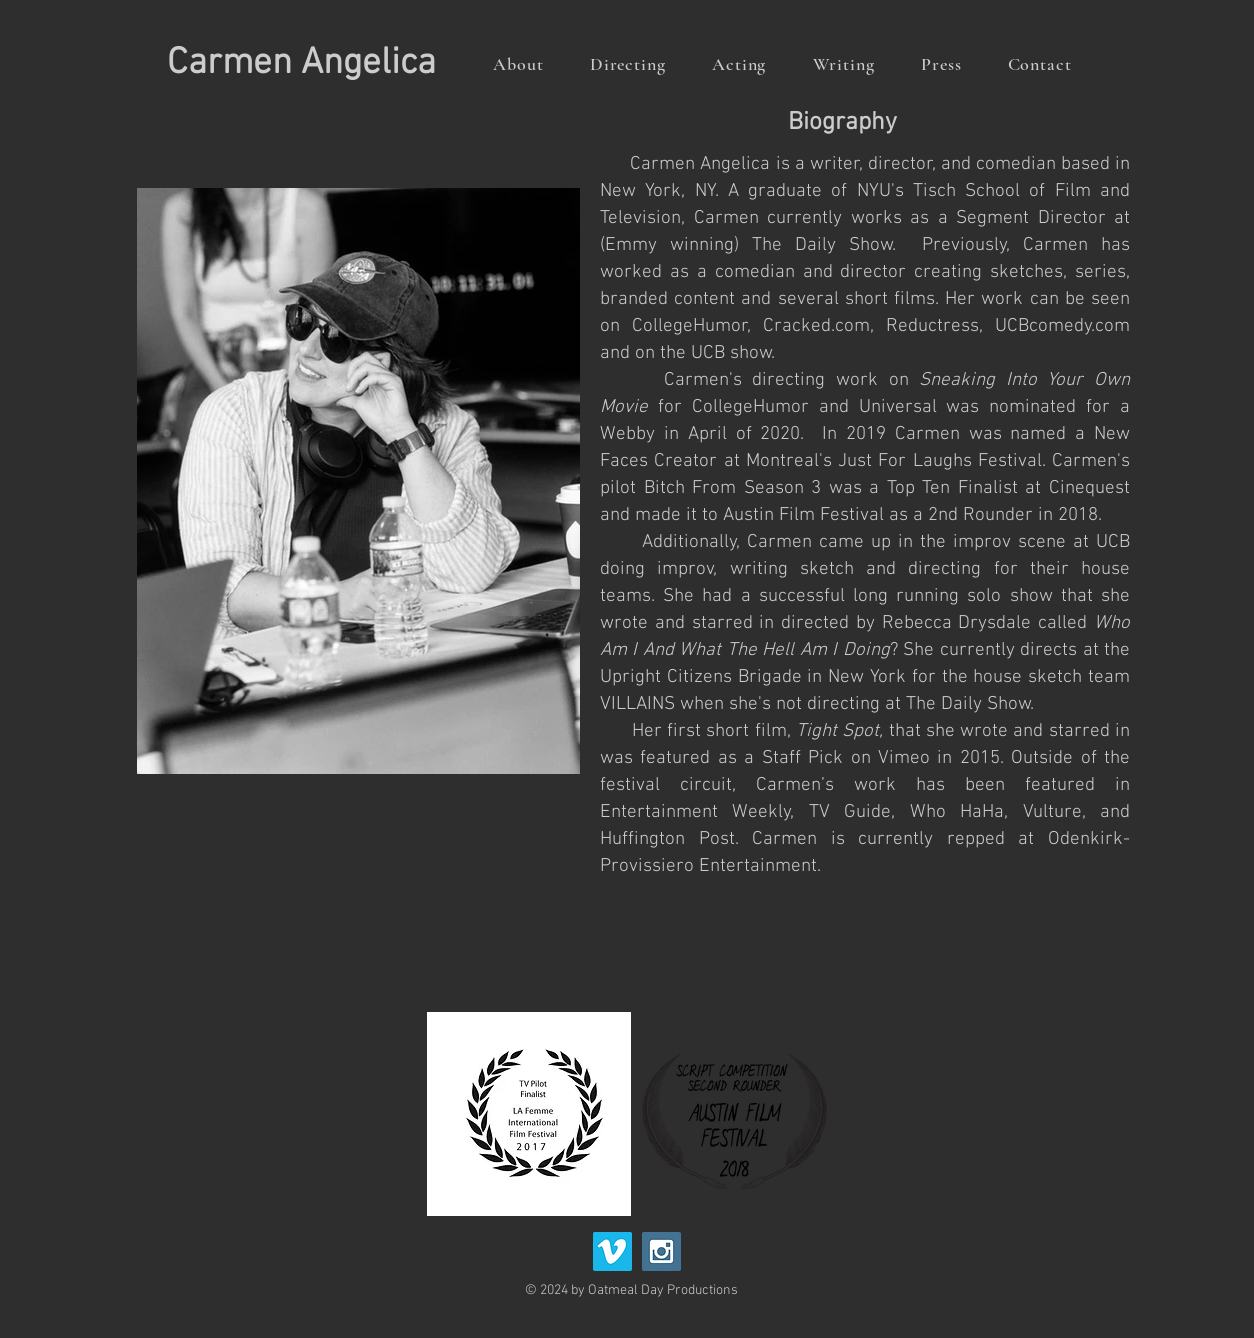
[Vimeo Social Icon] (612, 1251)
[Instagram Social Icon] (661, 1251)
